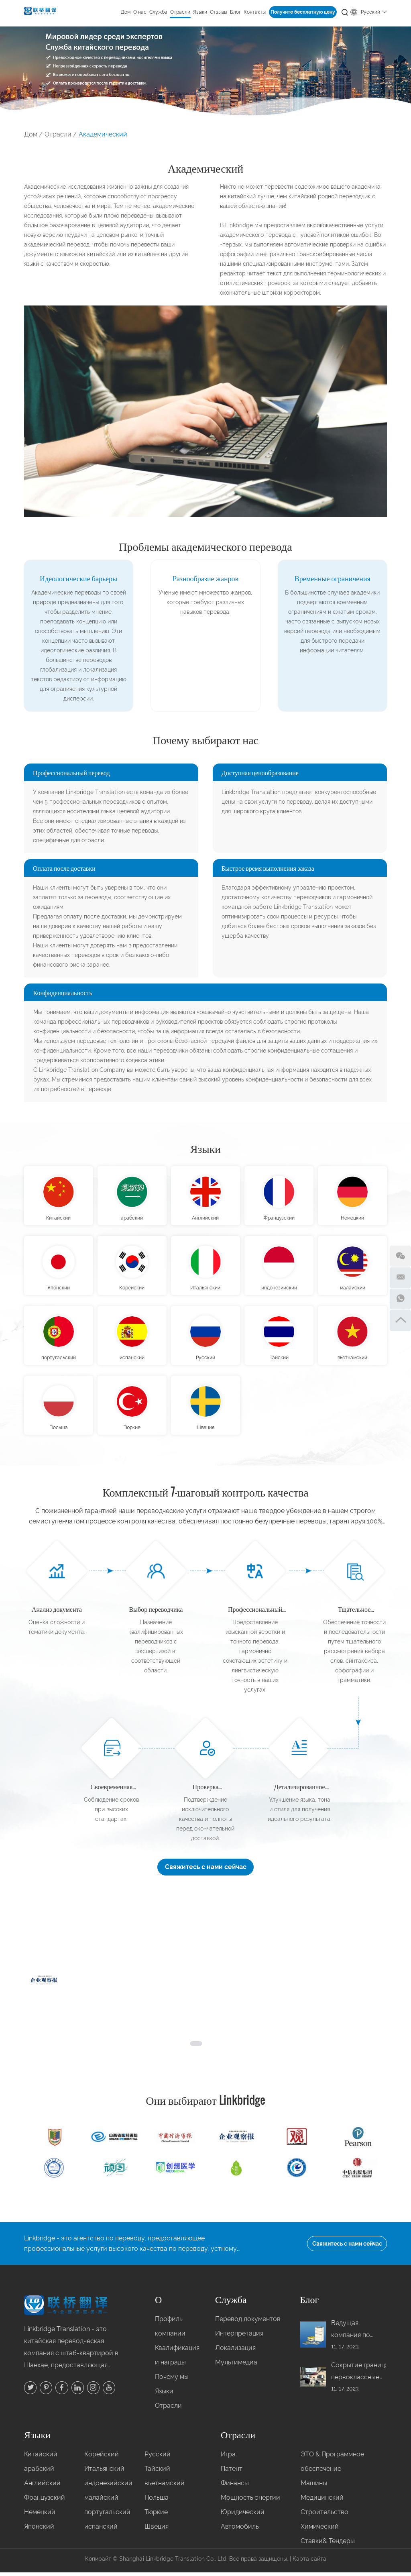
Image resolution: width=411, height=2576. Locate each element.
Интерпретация (239, 2337)
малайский (352, 1289)
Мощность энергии (250, 2501)
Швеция (205, 1431)
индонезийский (279, 1289)
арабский (132, 1219)
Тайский (279, 1360)
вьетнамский (352, 1360)
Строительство (324, 2516)
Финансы (235, 2487)
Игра (228, 2458)
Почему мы (172, 2381)
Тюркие (132, 1431)
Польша (58, 1431)
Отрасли (180, 12)
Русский (368, 10)
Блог (235, 12)
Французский (279, 1219)
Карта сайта (309, 2563)
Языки (200, 12)
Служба (158, 12)
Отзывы (218, 12)
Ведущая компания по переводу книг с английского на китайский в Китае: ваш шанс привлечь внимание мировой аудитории (356, 2334)
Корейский (131, 1289)
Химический (320, 2530)
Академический (103, 134)
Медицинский (322, 2501)
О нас (139, 12)
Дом (125, 12)
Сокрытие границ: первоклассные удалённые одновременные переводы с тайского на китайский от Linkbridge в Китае (358, 2376)
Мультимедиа (236, 2366)
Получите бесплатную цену (303, 12)
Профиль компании (170, 2330)
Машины (314, 2487)
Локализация (235, 2352)
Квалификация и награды (173, 2359)
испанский (132, 1360)
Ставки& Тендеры (328, 2545)
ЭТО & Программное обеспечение (332, 2465)
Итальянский (205, 1289)
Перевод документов (248, 2323)
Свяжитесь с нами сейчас (205, 1870)
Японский (58, 1289)
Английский (205, 1219)
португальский (58, 1360)
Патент (231, 2472)
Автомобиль (240, 2530)
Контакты (255, 12)
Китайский (58, 1219)
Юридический (243, 2516)
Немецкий (352, 1219)
